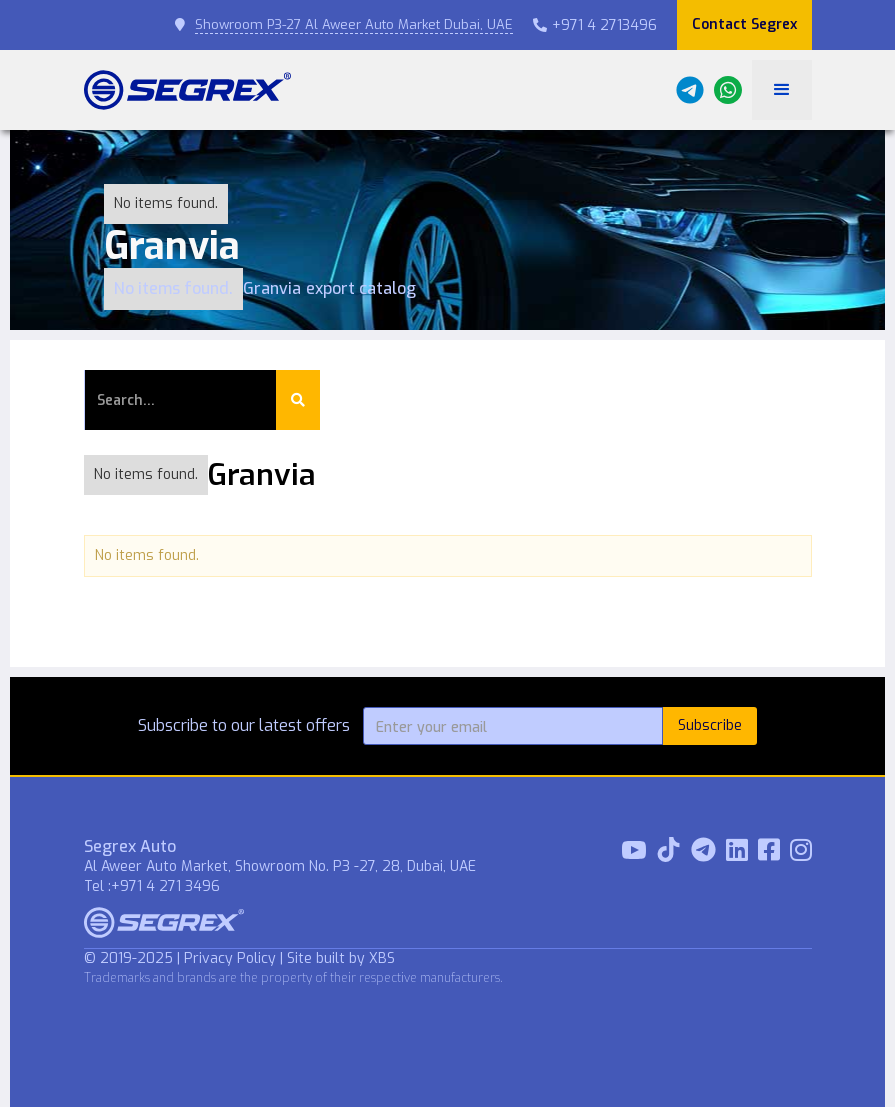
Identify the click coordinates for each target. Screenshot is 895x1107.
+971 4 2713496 (595, 25)
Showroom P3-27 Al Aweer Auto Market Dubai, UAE (354, 24)
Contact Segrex (744, 24)
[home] (187, 90)
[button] (782, 90)
